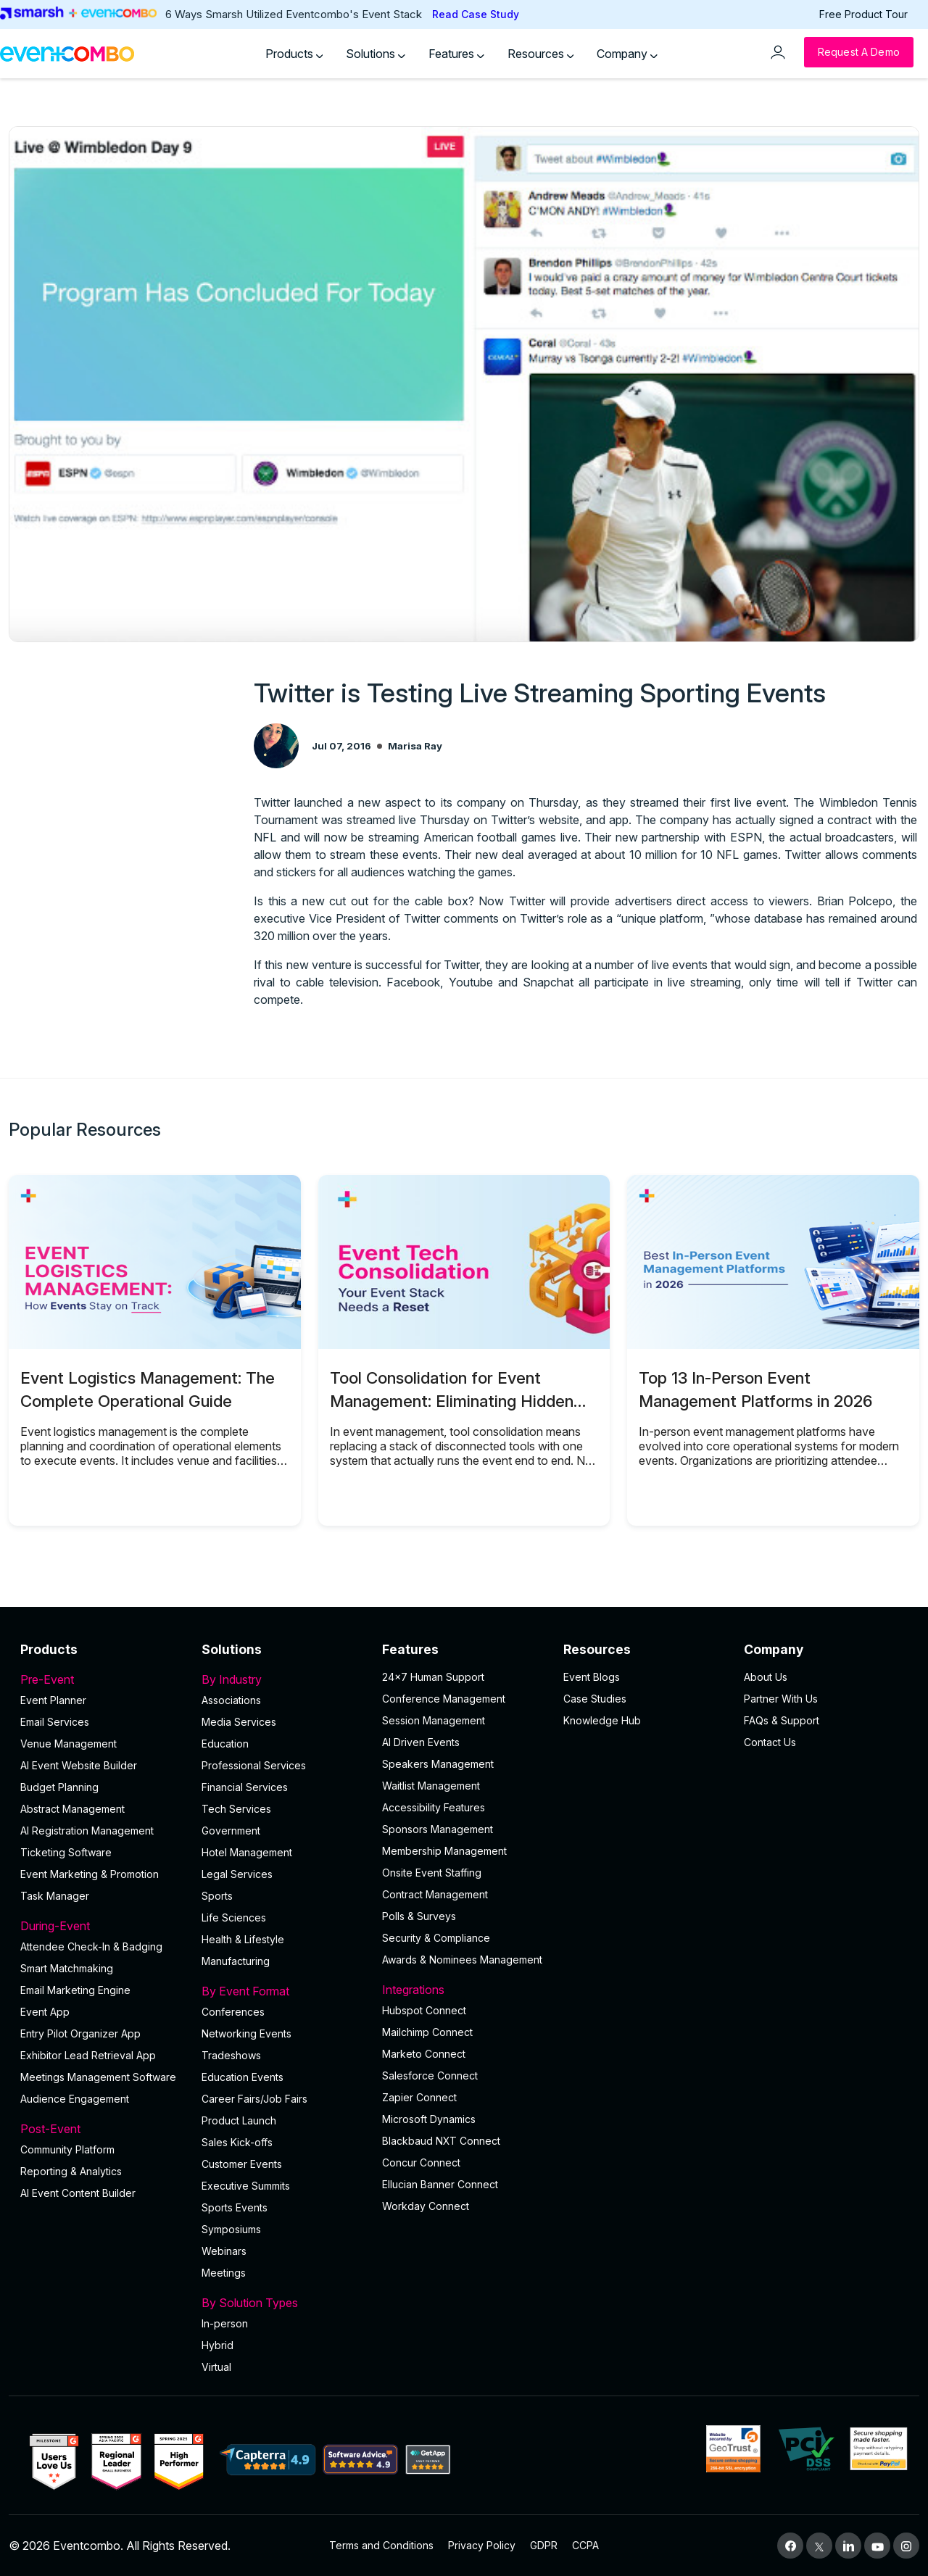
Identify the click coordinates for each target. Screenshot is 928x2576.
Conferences (233, 2012)
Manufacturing (236, 1961)
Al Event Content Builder (78, 2193)
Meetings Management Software (98, 2077)
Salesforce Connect (430, 2075)
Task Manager (54, 1896)
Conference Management (443, 1698)
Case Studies (594, 1698)
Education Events (242, 2077)
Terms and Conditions (381, 2545)
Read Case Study (475, 14)
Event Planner (53, 1700)
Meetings (224, 2273)
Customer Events (242, 2164)
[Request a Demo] (859, 52)
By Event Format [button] (283, 1991)
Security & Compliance (436, 1938)
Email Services (54, 1722)
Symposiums (231, 2229)
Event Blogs (591, 1677)
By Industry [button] (283, 1679)
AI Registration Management (87, 1830)
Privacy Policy (481, 2545)
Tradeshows (231, 2055)
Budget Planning (59, 1787)
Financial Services (245, 1787)
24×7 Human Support (433, 1677)
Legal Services (237, 1874)
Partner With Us (781, 1698)
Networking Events (246, 2033)
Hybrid (217, 2345)
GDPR (544, 2545)
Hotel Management (247, 1852)
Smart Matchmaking (66, 1968)
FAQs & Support (781, 1720)
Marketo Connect (423, 2054)
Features (456, 53)
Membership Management (444, 1851)
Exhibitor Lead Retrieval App (88, 2055)
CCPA (585, 2545)
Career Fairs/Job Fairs (254, 2099)
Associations (231, 1700)
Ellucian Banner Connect (440, 2184)
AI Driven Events (421, 1742)
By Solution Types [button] (283, 2302)
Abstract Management (72, 1809)
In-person (225, 2323)
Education (225, 1743)
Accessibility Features (433, 1807)
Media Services (239, 1722)
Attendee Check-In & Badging (91, 1946)
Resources (541, 53)
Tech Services (236, 1809)
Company (627, 53)
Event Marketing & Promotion (89, 1874)
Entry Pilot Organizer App (80, 2033)
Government (231, 1830)
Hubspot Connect (424, 2010)
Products (294, 53)
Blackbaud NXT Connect (441, 2141)
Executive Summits (246, 2186)
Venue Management (68, 1743)
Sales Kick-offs (237, 2142)
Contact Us (770, 1742)
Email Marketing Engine (75, 1990)
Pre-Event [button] (102, 1679)
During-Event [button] (102, 1926)
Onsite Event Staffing (431, 1872)
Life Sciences (234, 1917)
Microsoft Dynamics (429, 2119)
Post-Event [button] (102, 2129)
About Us (765, 1677)
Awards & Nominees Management (462, 1959)
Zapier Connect (419, 2097)
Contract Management (435, 1894)
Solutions (375, 53)
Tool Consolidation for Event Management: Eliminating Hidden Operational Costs (451, 1401)
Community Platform (67, 2149)
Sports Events (235, 2207)
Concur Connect (421, 2162)
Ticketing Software (66, 1852)
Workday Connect (425, 2206)
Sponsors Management (437, 1829)
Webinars (224, 2251)
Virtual (216, 2367)
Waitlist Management (431, 1785)
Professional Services (254, 1765)
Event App (45, 2012)
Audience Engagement (74, 2099)
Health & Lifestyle (243, 1939)
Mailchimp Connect (427, 2032)
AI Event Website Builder (78, 1765)
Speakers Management (438, 1764)
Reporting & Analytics (71, 2171)
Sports (217, 1896)
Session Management (433, 1720)
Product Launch (239, 2120)
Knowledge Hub (602, 1720)
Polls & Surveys (419, 1916)
